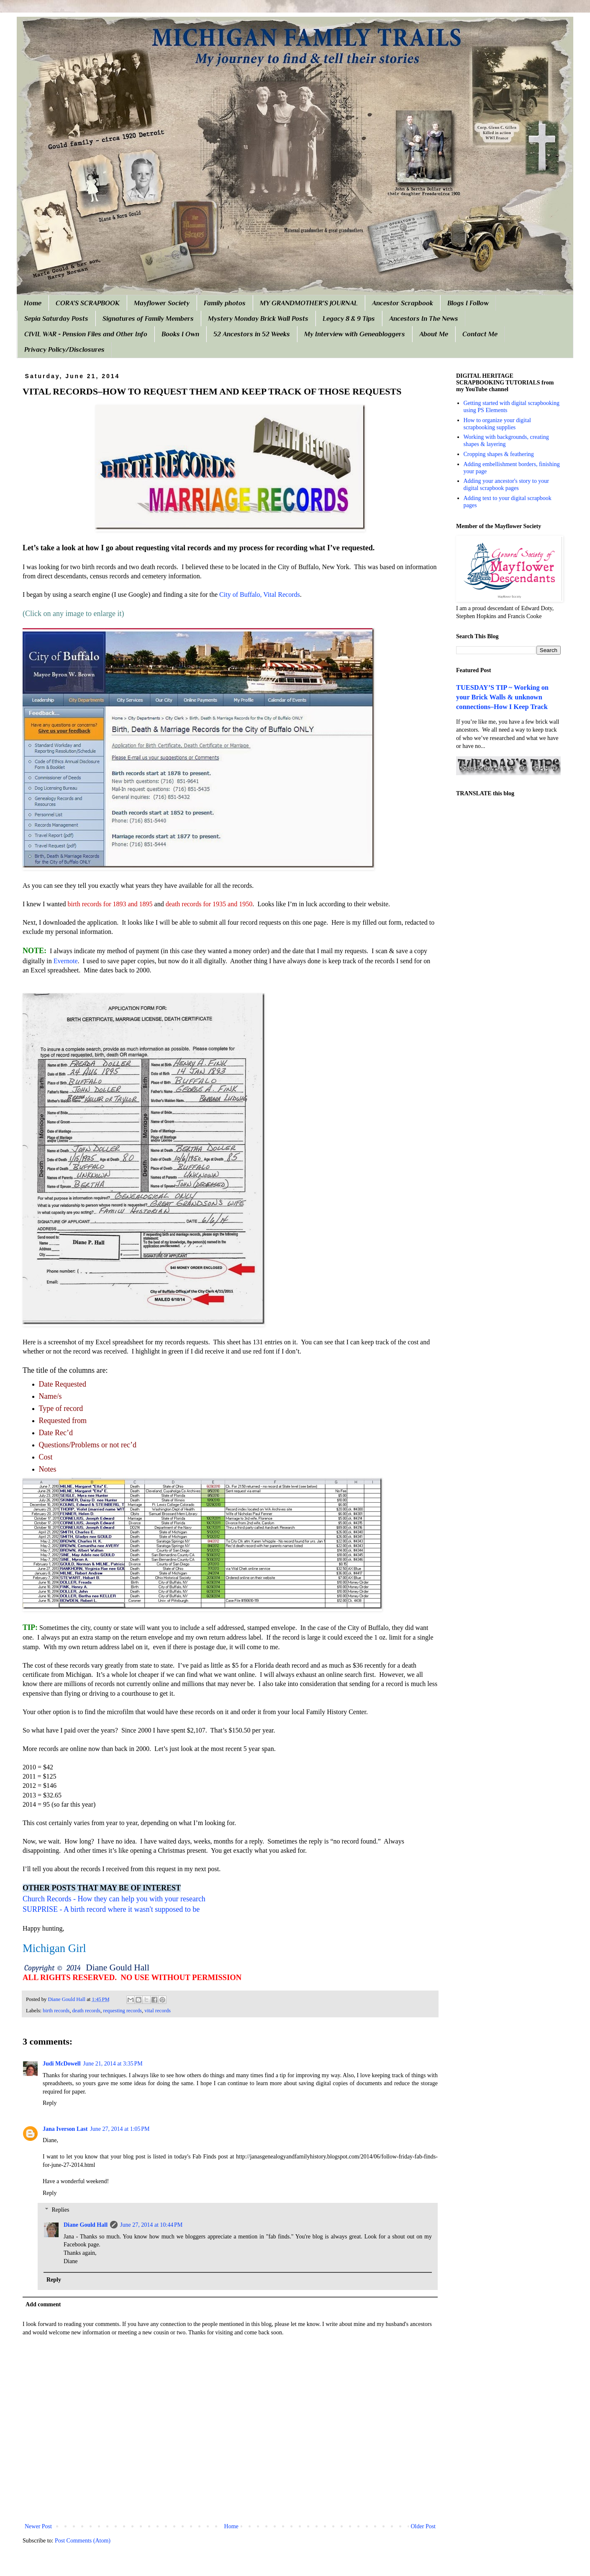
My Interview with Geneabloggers (354, 334)
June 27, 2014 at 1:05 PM (119, 2129)
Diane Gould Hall (86, 2225)
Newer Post (38, 2526)
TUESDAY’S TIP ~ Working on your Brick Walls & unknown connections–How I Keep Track (502, 697)
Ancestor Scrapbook (402, 303)
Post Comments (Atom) (82, 2540)
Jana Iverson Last (65, 2129)
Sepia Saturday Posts (56, 318)
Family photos (225, 303)
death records (86, 2011)
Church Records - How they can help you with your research (114, 1899)
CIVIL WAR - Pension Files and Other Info (85, 334)
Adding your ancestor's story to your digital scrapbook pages (506, 484)
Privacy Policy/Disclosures (64, 349)
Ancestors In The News (423, 318)
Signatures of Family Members (148, 318)
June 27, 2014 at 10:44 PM (151, 2225)
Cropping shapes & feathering (499, 454)
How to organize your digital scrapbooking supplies (497, 424)
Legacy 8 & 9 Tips (349, 318)
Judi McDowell (62, 2063)
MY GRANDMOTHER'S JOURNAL (309, 303)
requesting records (122, 2011)
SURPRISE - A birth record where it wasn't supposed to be (111, 1909)
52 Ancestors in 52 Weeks (251, 334)
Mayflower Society (162, 303)
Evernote (66, 960)
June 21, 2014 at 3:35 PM (113, 2063)
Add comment (43, 2304)
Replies (60, 2210)
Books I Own (180, 334)
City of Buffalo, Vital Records (259, 594)
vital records (157, 2011)
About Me (433, 334)
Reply (49, 2103)
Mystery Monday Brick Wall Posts (258, 318)
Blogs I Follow (468, 303)
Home (32, 303)
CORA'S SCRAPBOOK (88, 303)
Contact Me (480, 334)
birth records (56, 2011)
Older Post (423, 2526)
